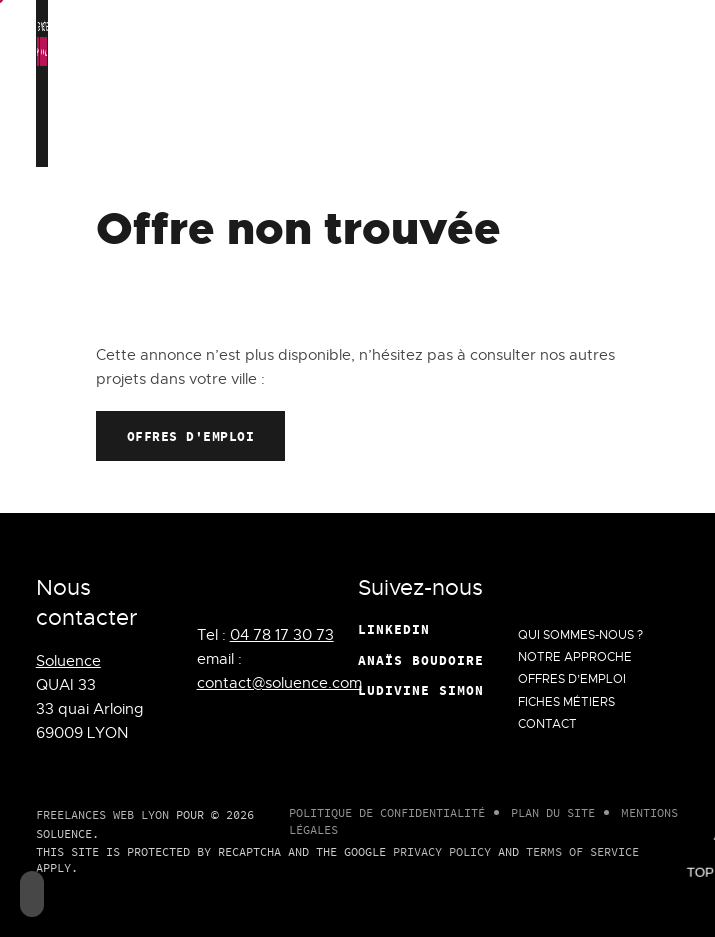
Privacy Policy (442, 851)
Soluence (68, 661)
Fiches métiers (541, 92)
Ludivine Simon (421, 690)
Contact (606, 103)
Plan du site (553, 812)
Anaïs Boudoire (421, 660)
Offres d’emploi (471, 92)
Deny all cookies (279, 52)
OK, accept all (145, 52)
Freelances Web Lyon (102, 814)
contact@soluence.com (279, 683)
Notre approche (403, 92)
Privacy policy (527, 52)
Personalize (407, 52)
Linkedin (394, 629)
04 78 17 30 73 (282, 635)
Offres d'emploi (191, 436)
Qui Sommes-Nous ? (320, 103)
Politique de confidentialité (387, 812)
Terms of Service (582, 851)
